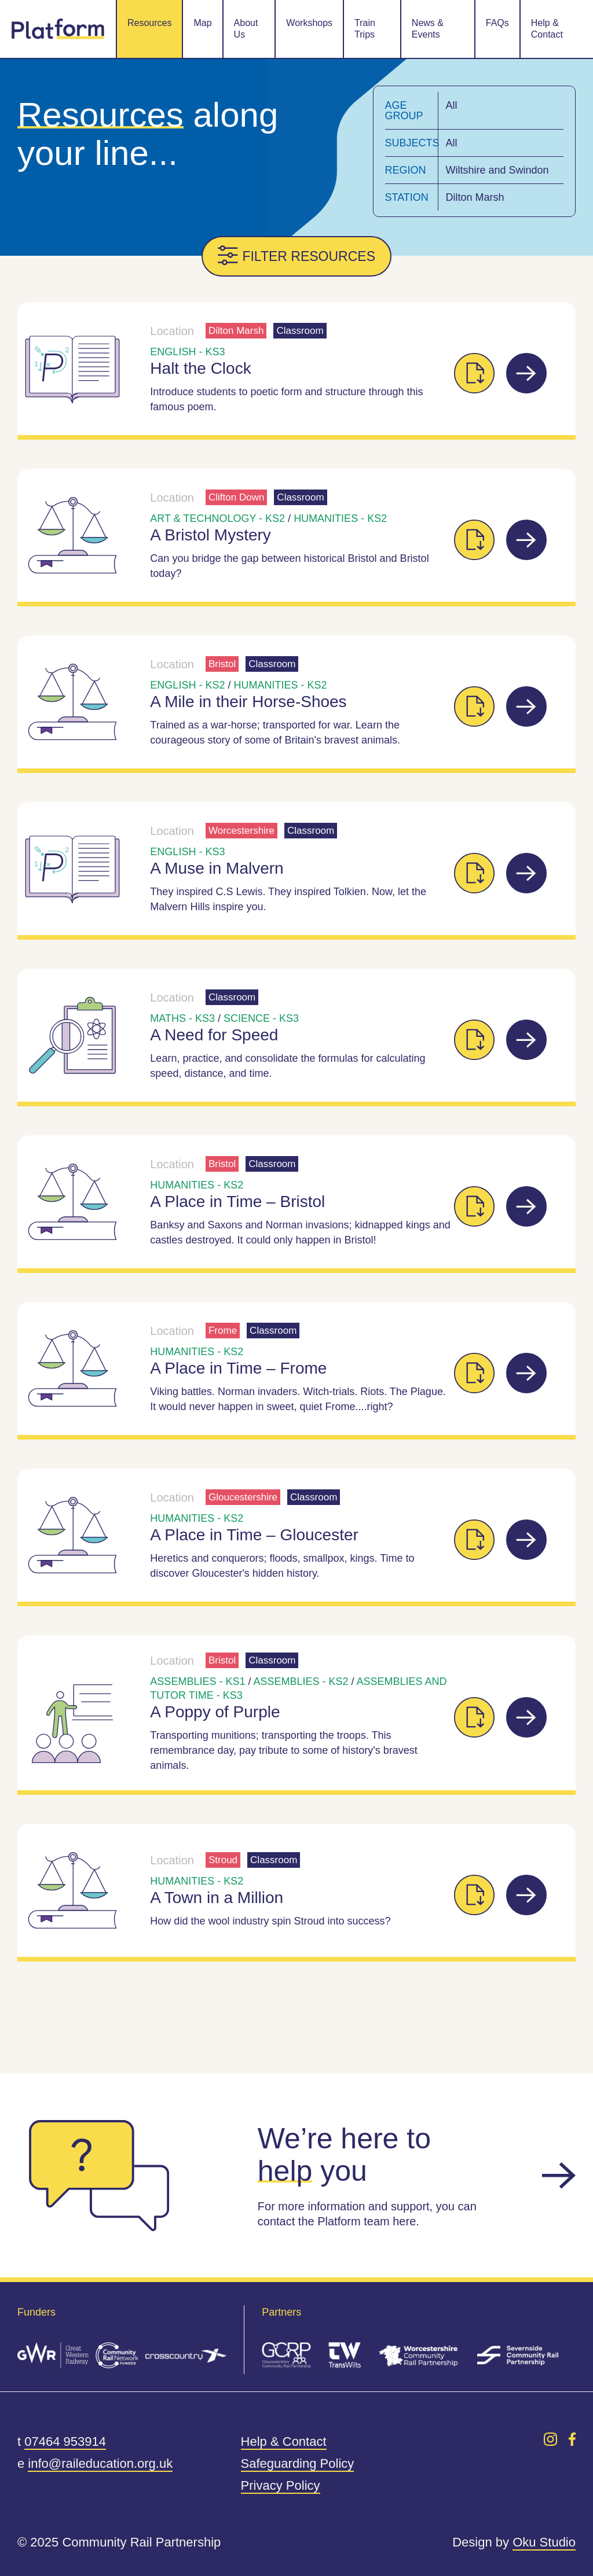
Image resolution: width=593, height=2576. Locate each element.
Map (202, 23)
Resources (149, 23)
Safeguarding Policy (297, 2463)
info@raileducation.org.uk (100, 2463)
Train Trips (364, 28)
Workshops (309, 23)
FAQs (497, 23)
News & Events (428, 28)
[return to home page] (58, 29)
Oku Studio (544, 2542)
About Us (246, 28)
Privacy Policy (280, 2485)
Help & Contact (547, 28)
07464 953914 (65, 2441)
